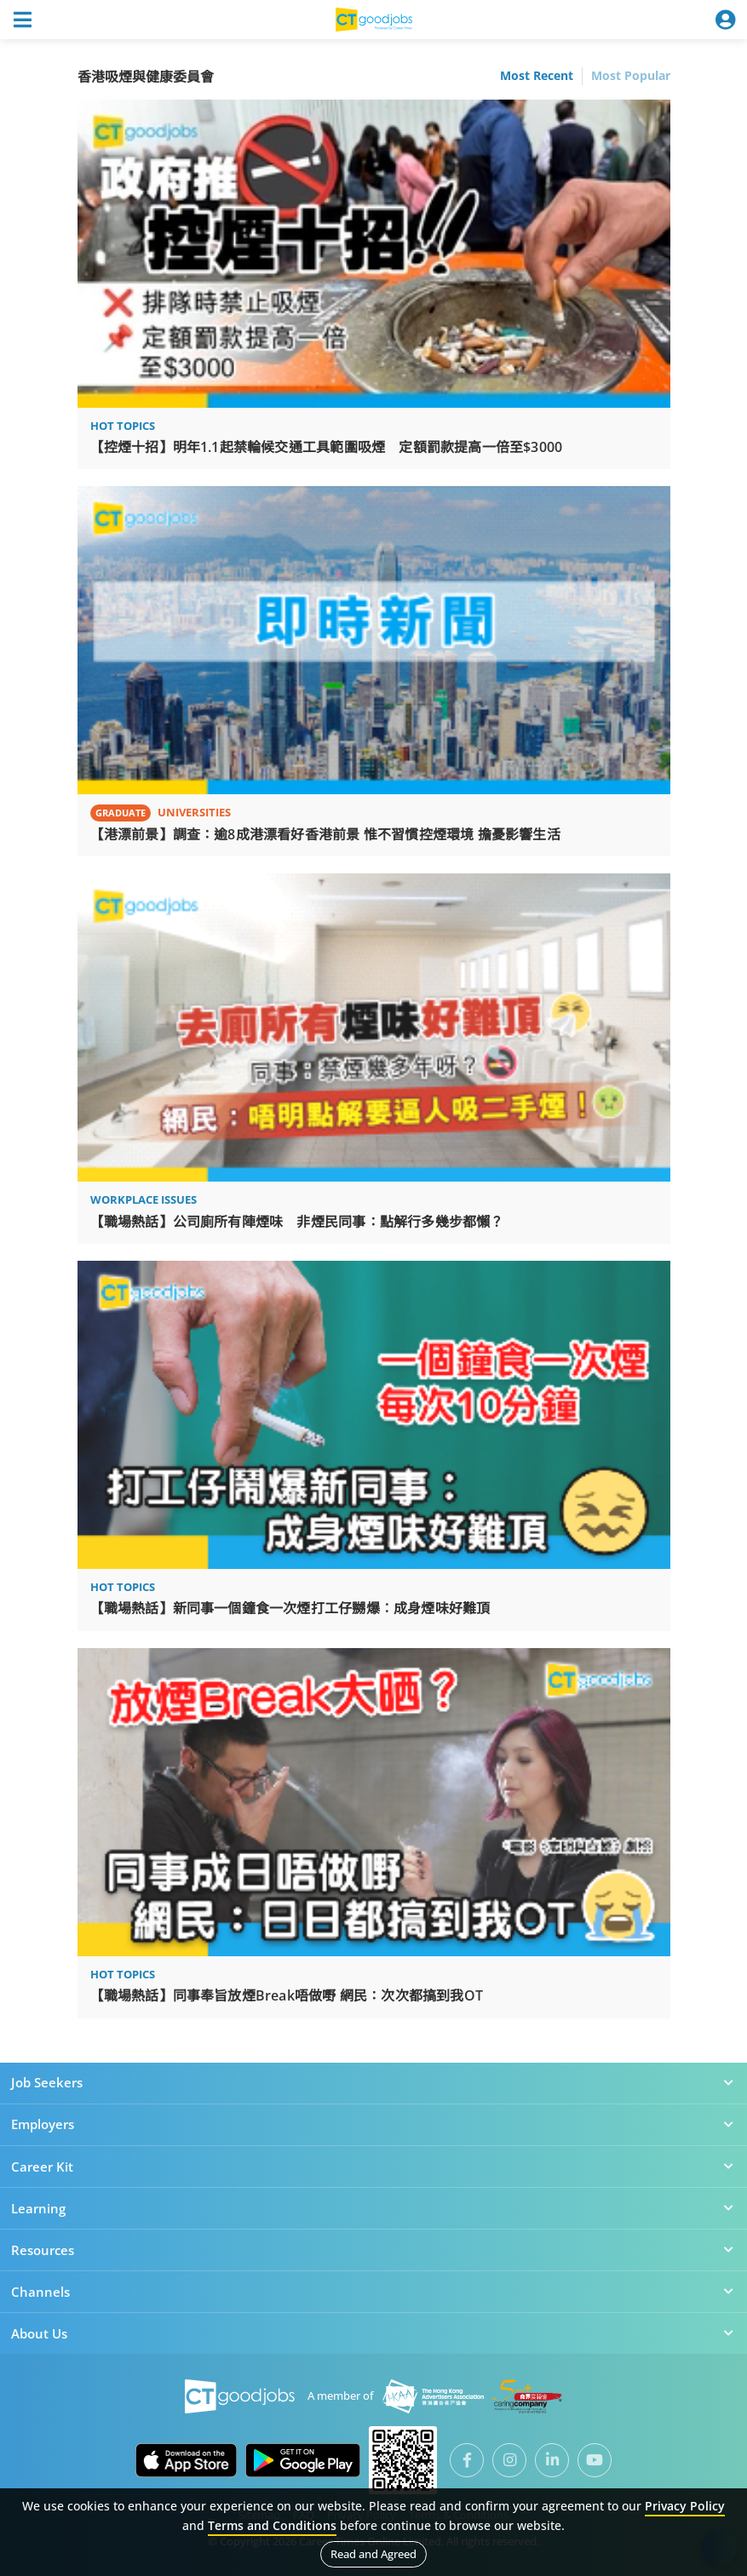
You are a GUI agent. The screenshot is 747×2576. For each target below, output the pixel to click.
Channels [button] (373, 2291)
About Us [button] (373, 2333)
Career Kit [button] (373, 2166)
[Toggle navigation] (22, 19)
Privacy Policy (685, 2506)
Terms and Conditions (272, 2525)
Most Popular (630, 76)
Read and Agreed (373, 2554)
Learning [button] (373, 2208)
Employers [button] (373, 2123)
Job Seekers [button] (373, 2082)
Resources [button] (373, 2249)
